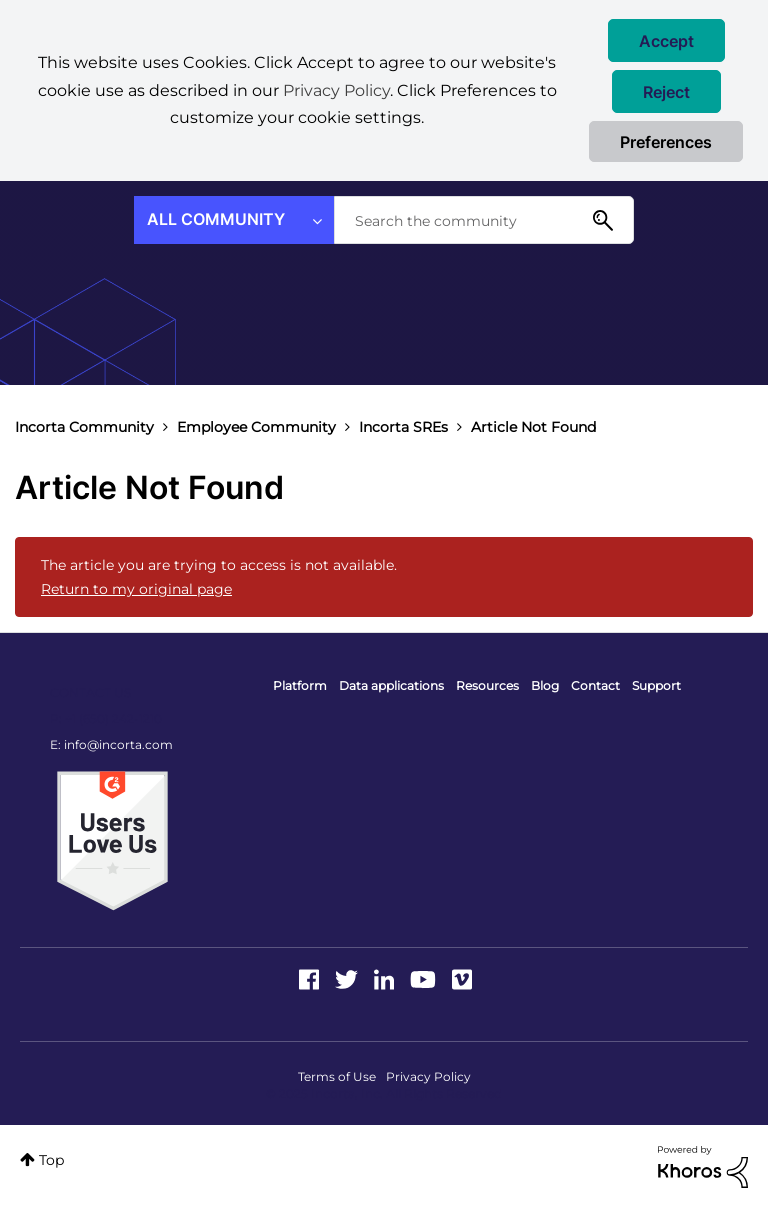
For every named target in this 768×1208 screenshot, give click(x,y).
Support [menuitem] (656, 685)
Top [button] (51, 1160)
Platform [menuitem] (300, 685)
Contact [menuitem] (595, 685)
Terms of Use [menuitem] (337, 1076)
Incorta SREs (403, 427)
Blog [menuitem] (545, 685)
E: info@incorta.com (111, 744)
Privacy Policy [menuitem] (428, 1076)
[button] (666, 40)
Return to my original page (136, 589)
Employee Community (256, 427)
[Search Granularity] (234, 220)
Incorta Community (84, 427)
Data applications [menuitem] (391, 685)
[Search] (484, 220)
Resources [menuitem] (487, 685)
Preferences (666, 142)
